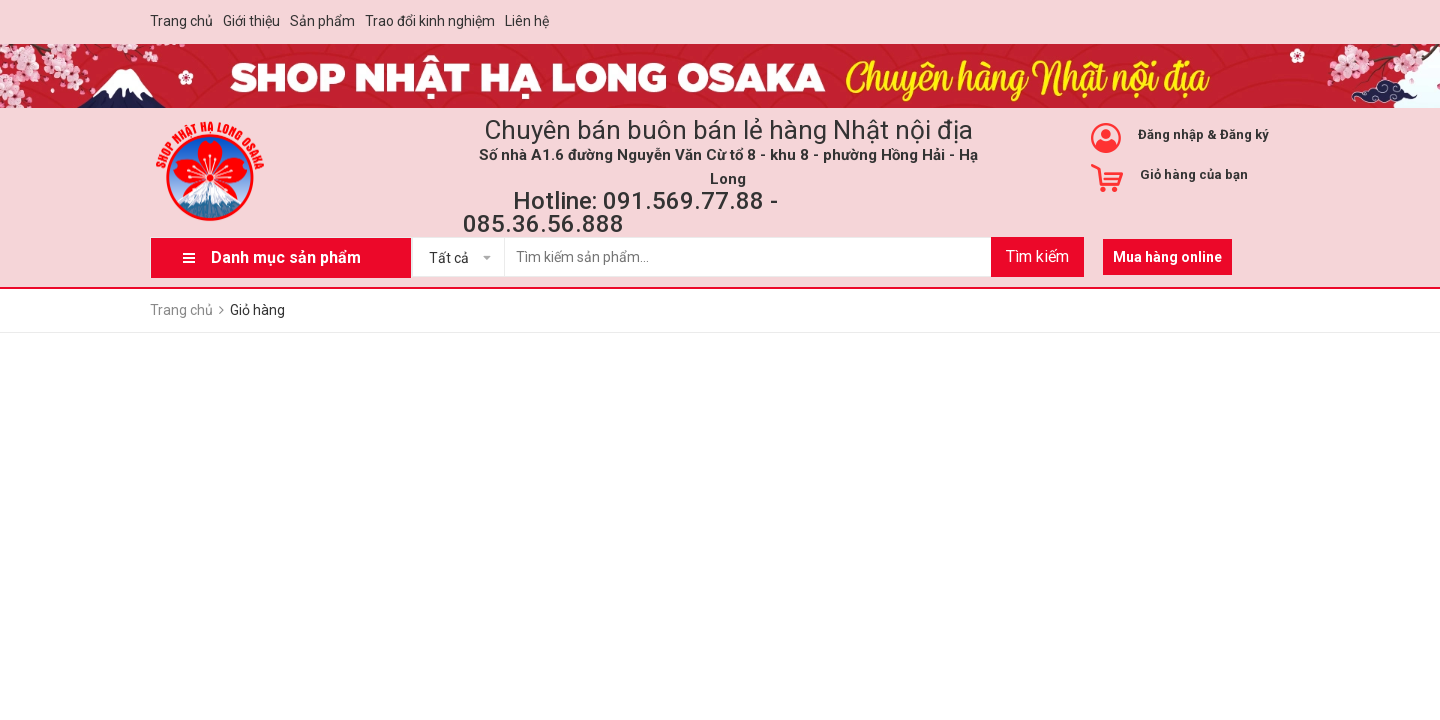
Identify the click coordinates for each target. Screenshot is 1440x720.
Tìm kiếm (1037, 256)
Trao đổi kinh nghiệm (430, 21)
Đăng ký (1244, 134)
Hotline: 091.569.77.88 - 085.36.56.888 (620, 212)
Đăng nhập (1171, 134)
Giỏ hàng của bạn (1194, 174)
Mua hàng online (1167, 257)
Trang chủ (181, 21)
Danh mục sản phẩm (286, 257)
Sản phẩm (322, 21)
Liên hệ (527, 21)
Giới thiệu (251, 21)
